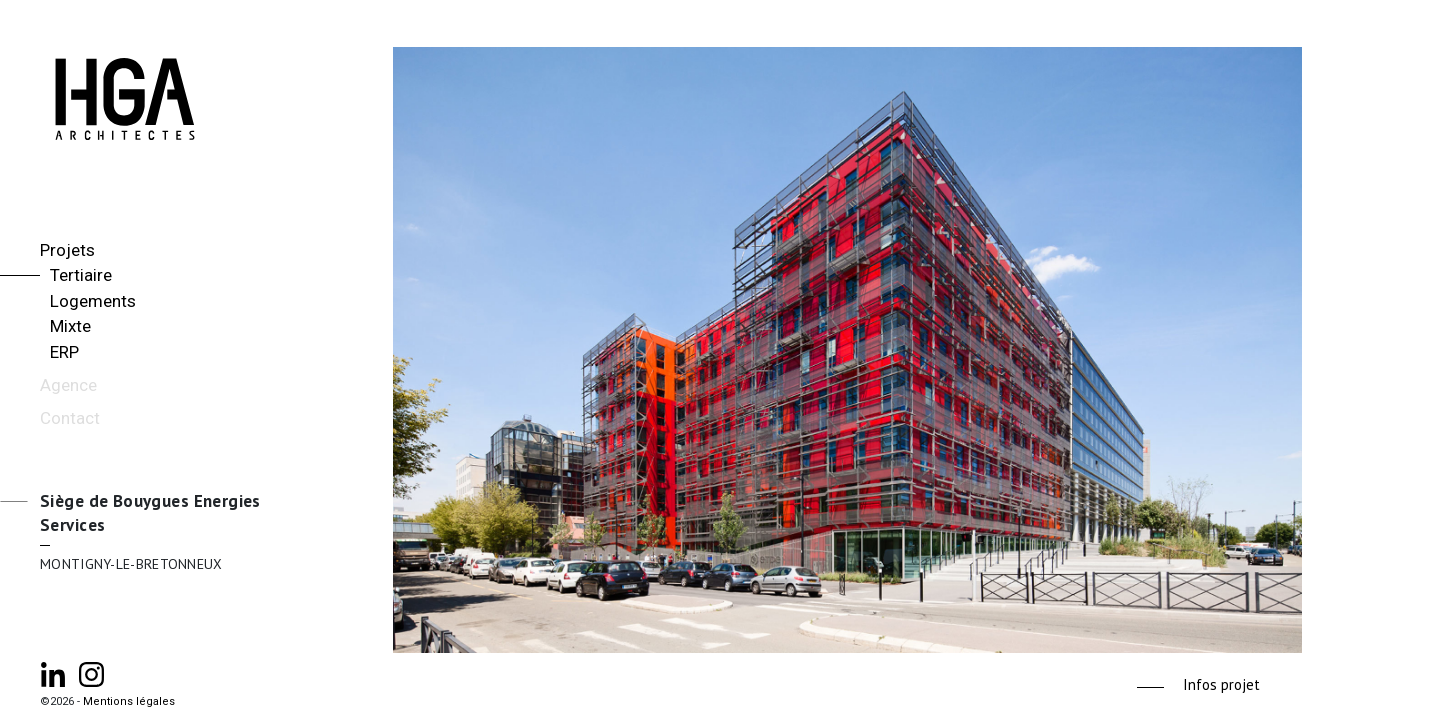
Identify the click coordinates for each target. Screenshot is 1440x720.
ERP (64, 352)
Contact (70, 418)
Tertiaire (81, 275)
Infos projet (1221, 684)
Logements (93, 301)
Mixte (70, 326)
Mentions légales (129, 701)
